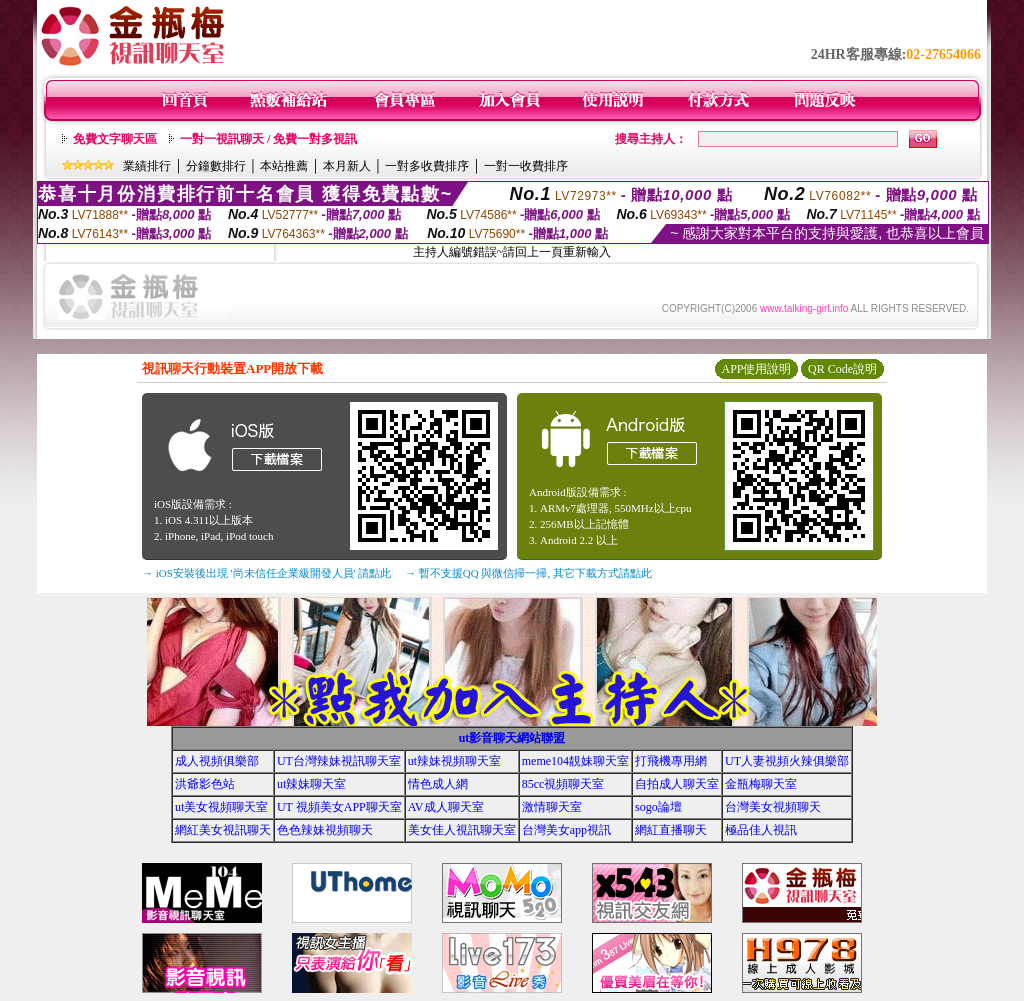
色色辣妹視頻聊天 (325, 830)
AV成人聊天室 (446, 807)
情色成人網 (438, 784)
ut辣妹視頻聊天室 (454, 761)
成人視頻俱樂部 (217, 761)
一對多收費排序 (427, 166)
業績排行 (147, 166)
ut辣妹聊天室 (311, 784)
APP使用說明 (756, 369)
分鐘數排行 (216, 166)
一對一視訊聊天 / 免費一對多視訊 (268, 139)
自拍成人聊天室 (677, 784)
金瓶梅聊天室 (761, 784)
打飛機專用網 (671, 761)
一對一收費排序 (526, 166)
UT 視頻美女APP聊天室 (339, 807)
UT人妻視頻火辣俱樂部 (787, 761)
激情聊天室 (552, 807)
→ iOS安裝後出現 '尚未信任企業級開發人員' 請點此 (266, 573)
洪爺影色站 (205, 784)
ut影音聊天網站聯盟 (512, 738)
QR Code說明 (842, 369)
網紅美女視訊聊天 (223, 830)
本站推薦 (284, 166)
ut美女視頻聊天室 (221, 807)
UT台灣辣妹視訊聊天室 (339, 761)
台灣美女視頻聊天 (773, 807)
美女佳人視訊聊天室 (462, 830)
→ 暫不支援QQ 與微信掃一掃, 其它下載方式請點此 (528, 573)
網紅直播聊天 (671, 830)
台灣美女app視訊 (566, 830)
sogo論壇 (658, 807)
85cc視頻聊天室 (563, 784)
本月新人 (347, 166)
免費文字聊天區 (115, 139)
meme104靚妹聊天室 (575, 761)
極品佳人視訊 (761, 830)
